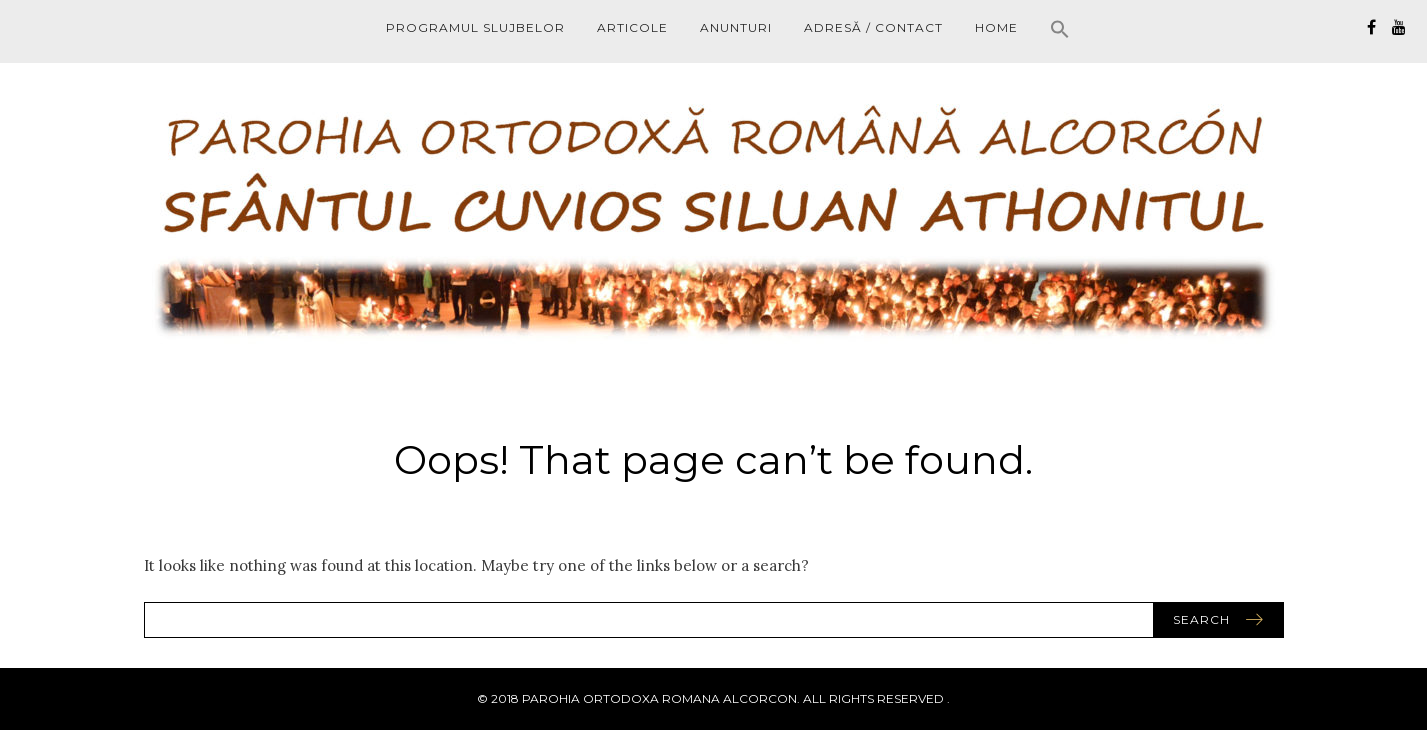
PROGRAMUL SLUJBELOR (475, 27)
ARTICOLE (632, 27)
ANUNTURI (736, 27)
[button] (1060, 31)
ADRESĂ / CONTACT (873, 27)
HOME (996, 27)
